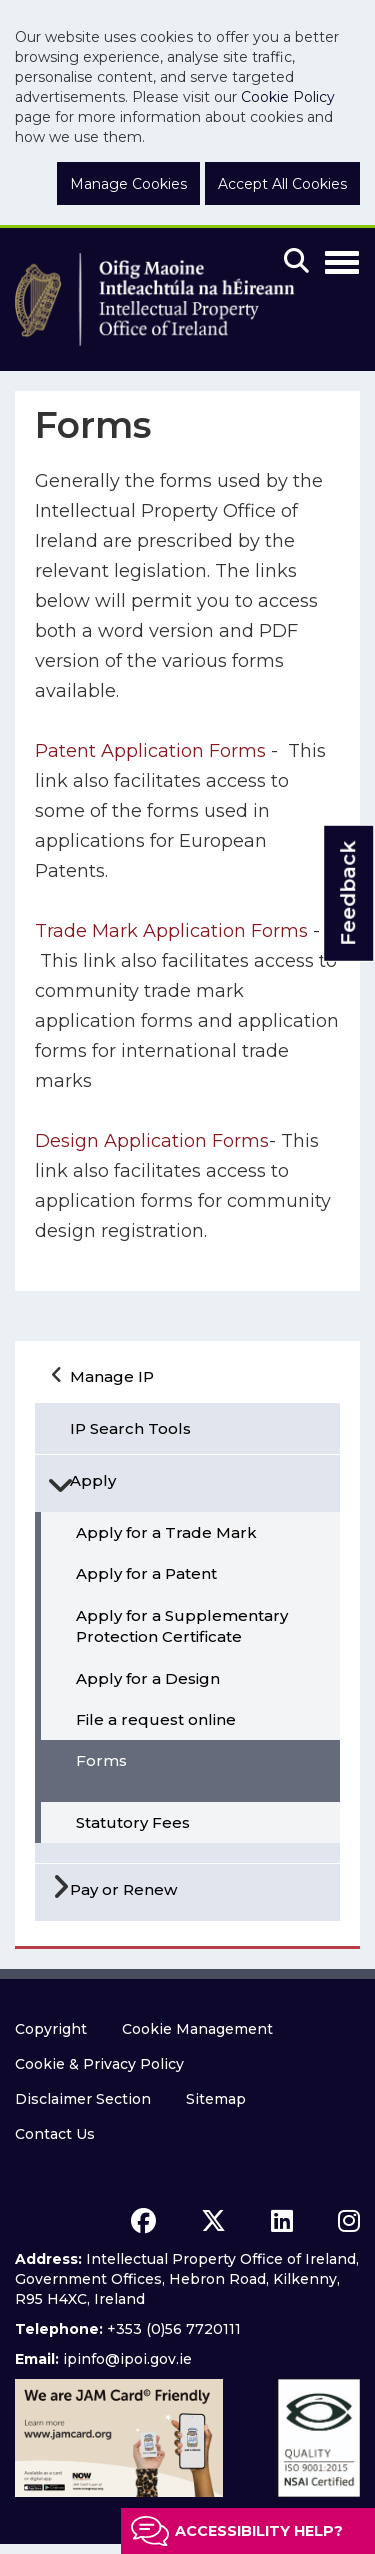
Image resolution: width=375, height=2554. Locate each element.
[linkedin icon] (282, 2221)
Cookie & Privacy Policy (99, 2064)
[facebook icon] (143, 2221)
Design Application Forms (152, 1141)
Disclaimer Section (83, 2099)
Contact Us (55, 2134)
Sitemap (216, 2099)
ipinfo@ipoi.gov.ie (127, 2359)
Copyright (51, 2029)
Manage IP (112, 1376)
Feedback (348, 893)
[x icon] (213, 2221)
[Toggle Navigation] (342, 259)
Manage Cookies (128, 184)
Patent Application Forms (153, 751)
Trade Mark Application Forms (171, 931)
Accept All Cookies (282, 184)
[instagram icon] (349, 2221)
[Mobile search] (296, 262)
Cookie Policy (288, 97)
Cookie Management (197, 2029)
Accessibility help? (259, 2531)
